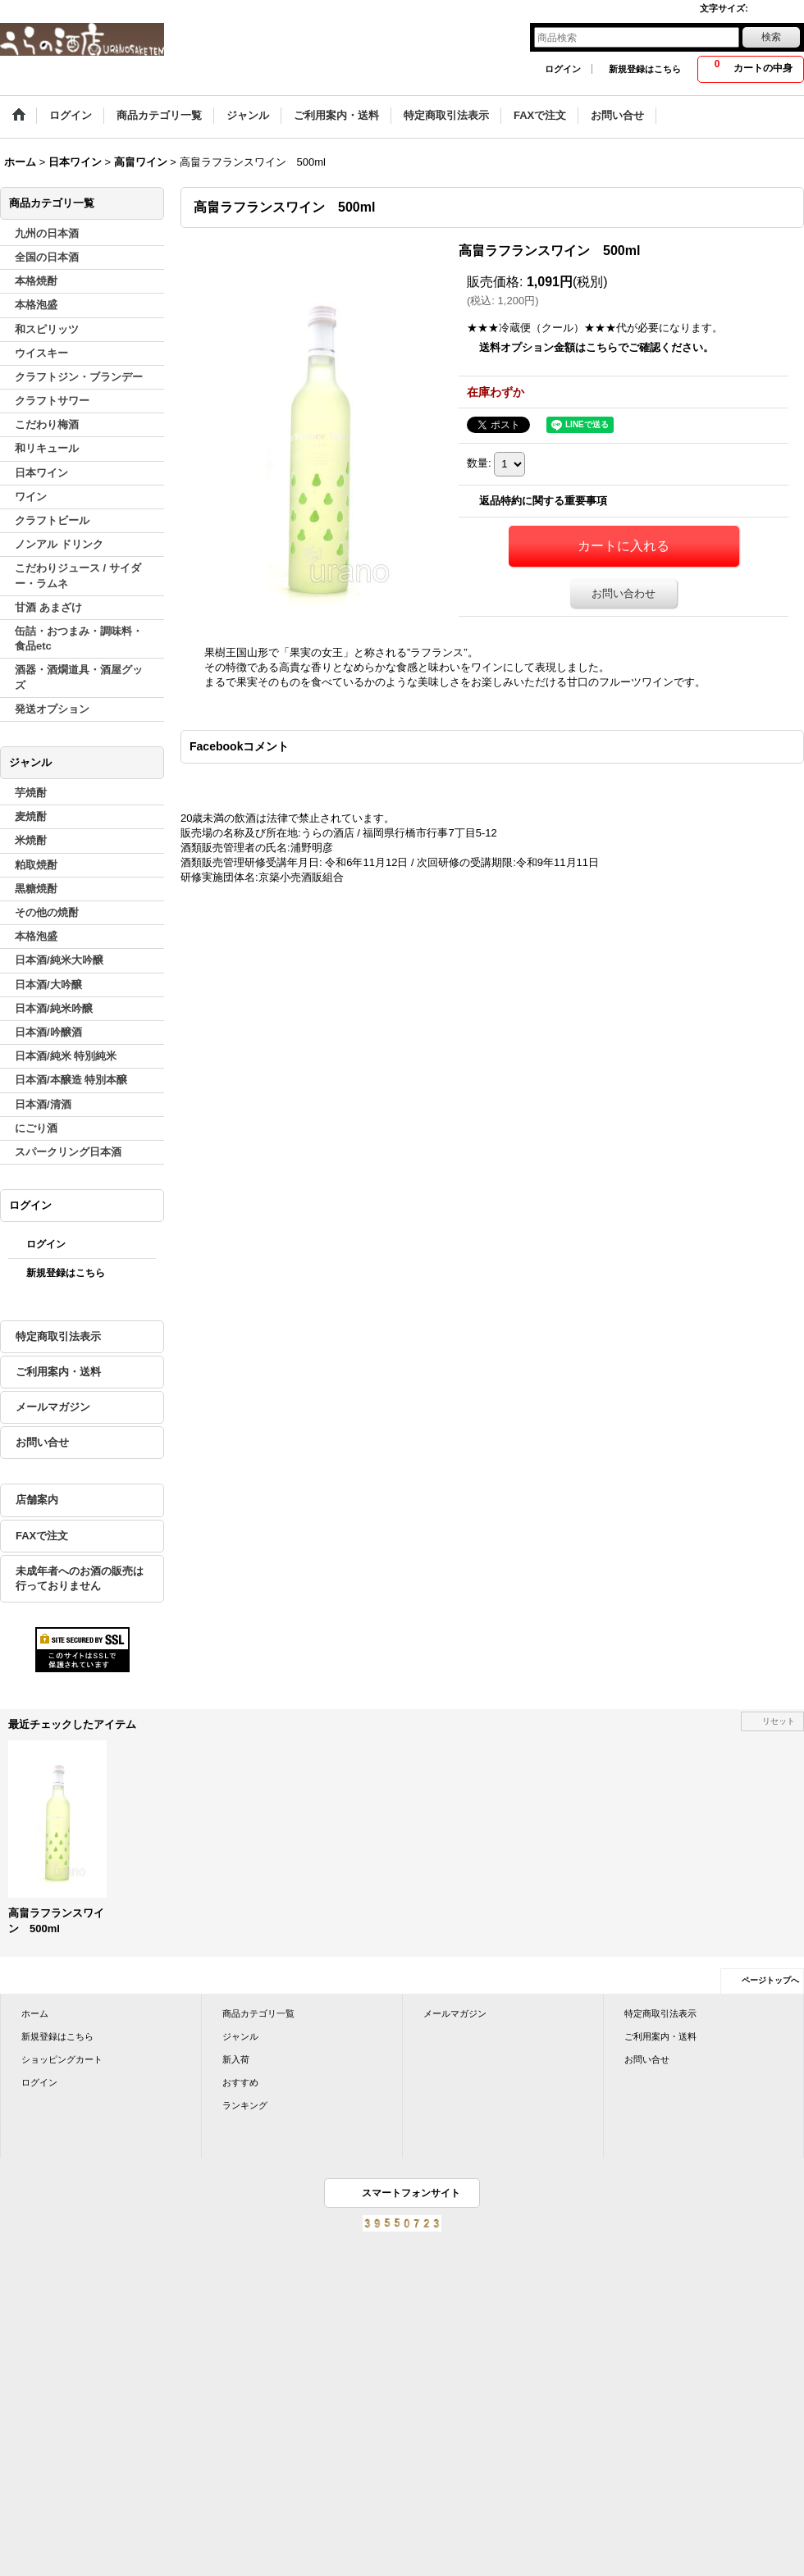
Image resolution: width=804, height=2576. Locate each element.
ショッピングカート (62, 2059)
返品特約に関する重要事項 (543, 501)
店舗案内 (37, 1499)
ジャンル (240, 2036)
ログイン (563, 69)
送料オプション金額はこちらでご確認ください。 (596, 347)
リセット (778, 1721)
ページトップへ (770, 1980)
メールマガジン (53, 1407)
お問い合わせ (624, 593)
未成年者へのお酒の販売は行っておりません (80, 1578)
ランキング (244, 2105)
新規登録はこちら (645, 69)
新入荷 (235, 2059)
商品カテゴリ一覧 (258, 2013)
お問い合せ (42, 1442)
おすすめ (240, 2082)
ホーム (34, 2013)
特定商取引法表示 (58, 1336)
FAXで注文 (42, 1536)
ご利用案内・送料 (58, 1372)
